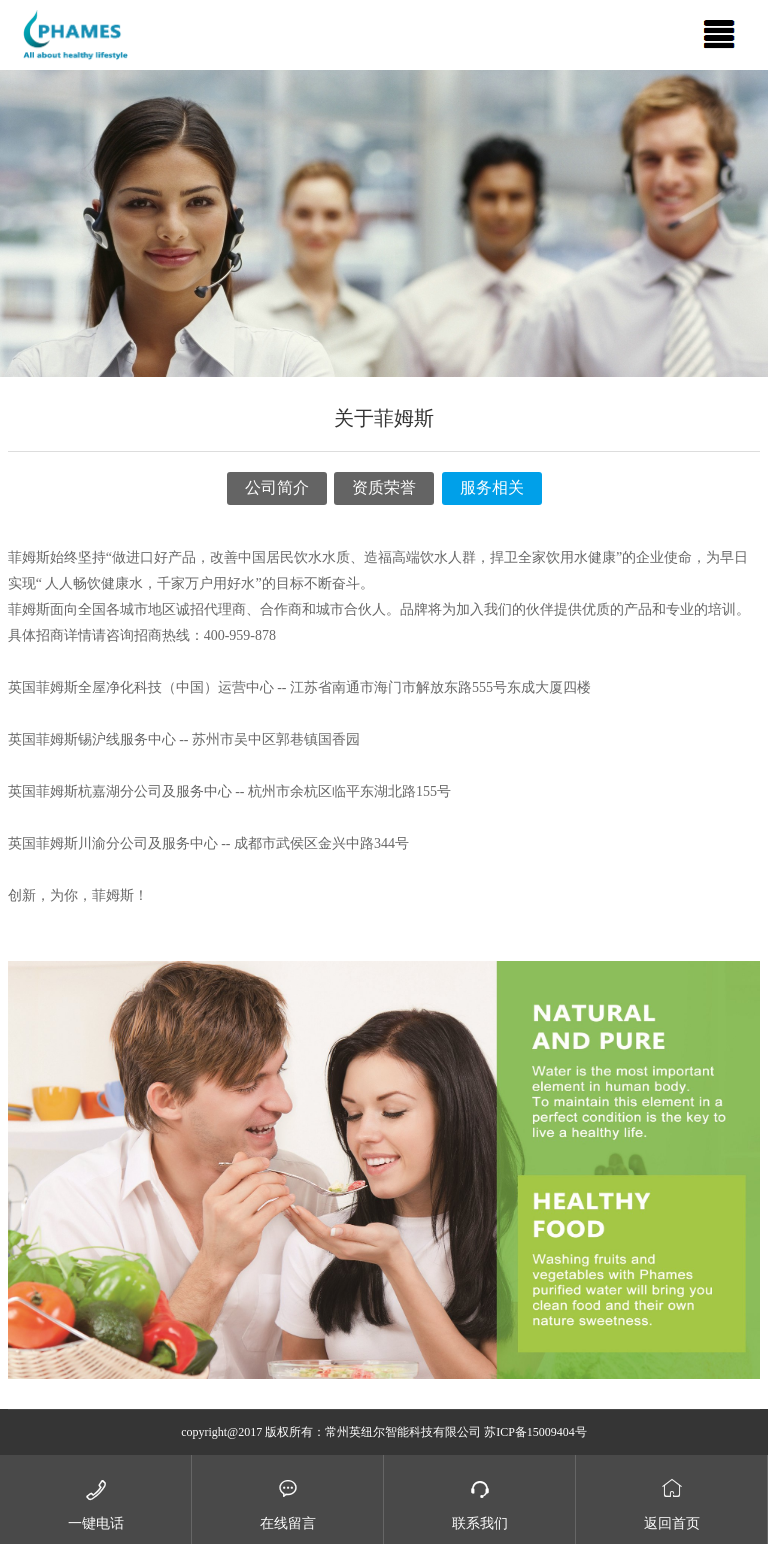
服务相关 (492, 487)
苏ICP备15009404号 (535, 1432)
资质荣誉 (384, 487)
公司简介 (277, 487)
